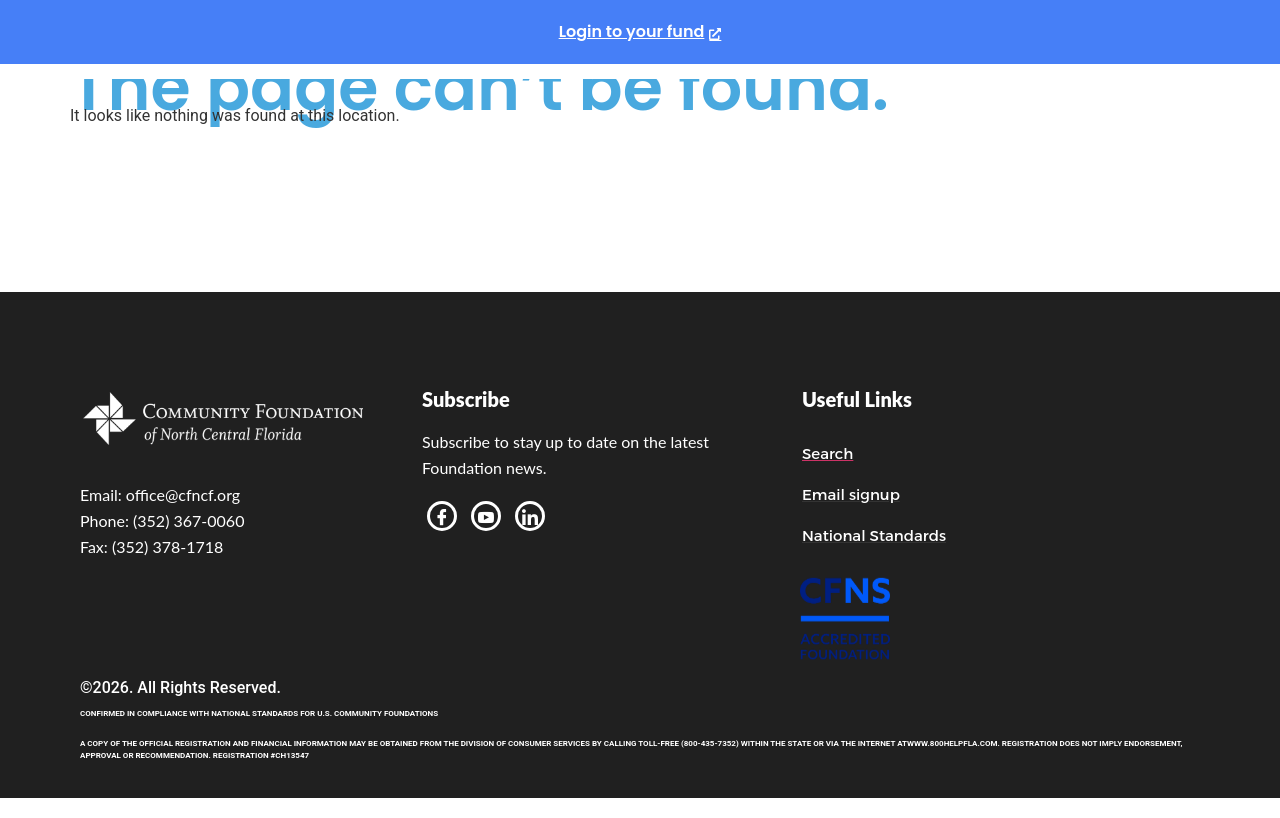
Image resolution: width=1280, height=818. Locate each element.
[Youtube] (486, 516)
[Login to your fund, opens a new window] (640, 32)
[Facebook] (442, 516)
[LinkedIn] (530, 516)
